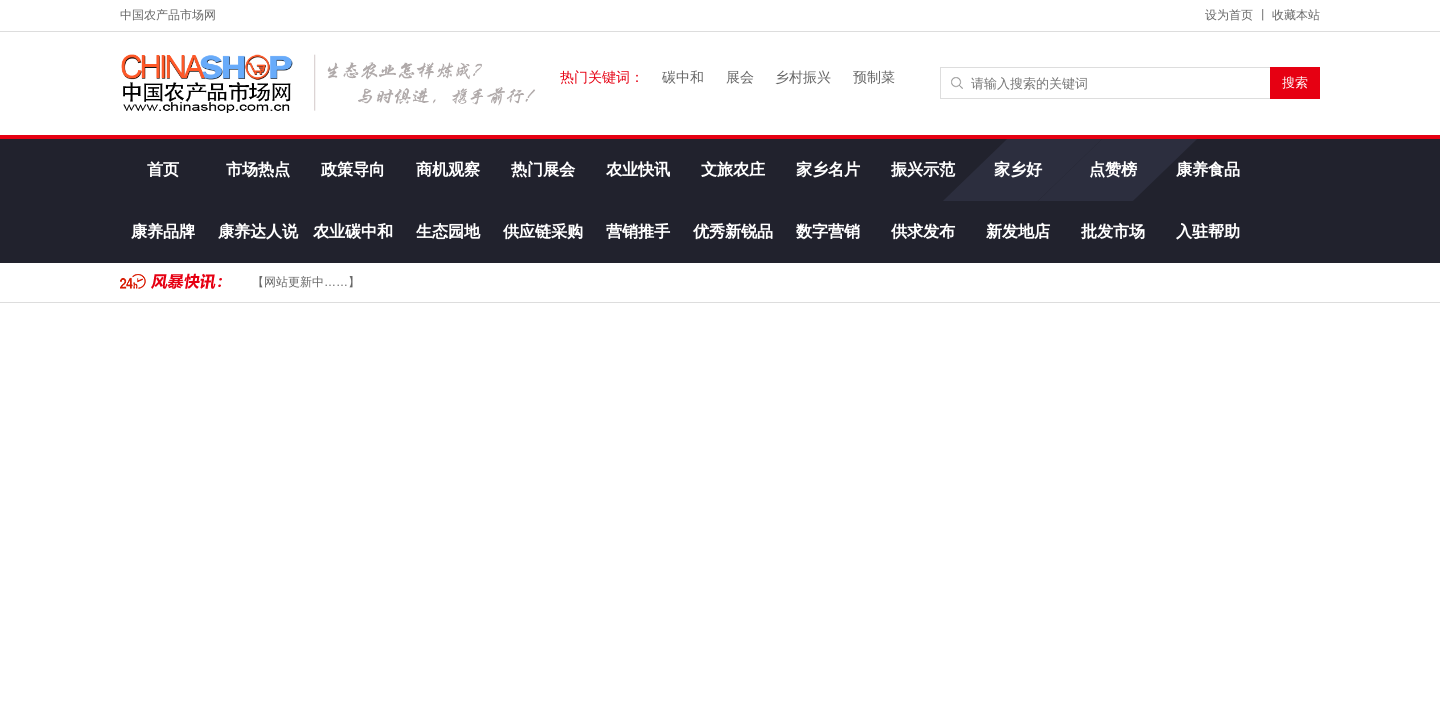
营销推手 (638, 231)
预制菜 (874, 77)
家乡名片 (828, 169)
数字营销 (828, 231)
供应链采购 (543, 231)
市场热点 (258, 169)
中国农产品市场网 (168, 15)
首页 (163, 169)
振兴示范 (923, 169)
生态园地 (448, 231)
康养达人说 (258, 231)
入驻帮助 (1208, 231)
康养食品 (1208, 169)
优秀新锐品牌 (733, 243)
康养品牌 (163, 231)
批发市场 (1113, 231)
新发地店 (1018, 231)
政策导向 (353, 169)
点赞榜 (1113, 169)
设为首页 (1229, 15)
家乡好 (1018, 169)
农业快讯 (638, 169)
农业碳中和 (353, 231)
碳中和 (683, 77)
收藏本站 (1296, 15)
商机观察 (448, 169)
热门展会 (543, 169)
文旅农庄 (733, 169)
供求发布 (923, 231)
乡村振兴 (803, 77)
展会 (740, 77)
